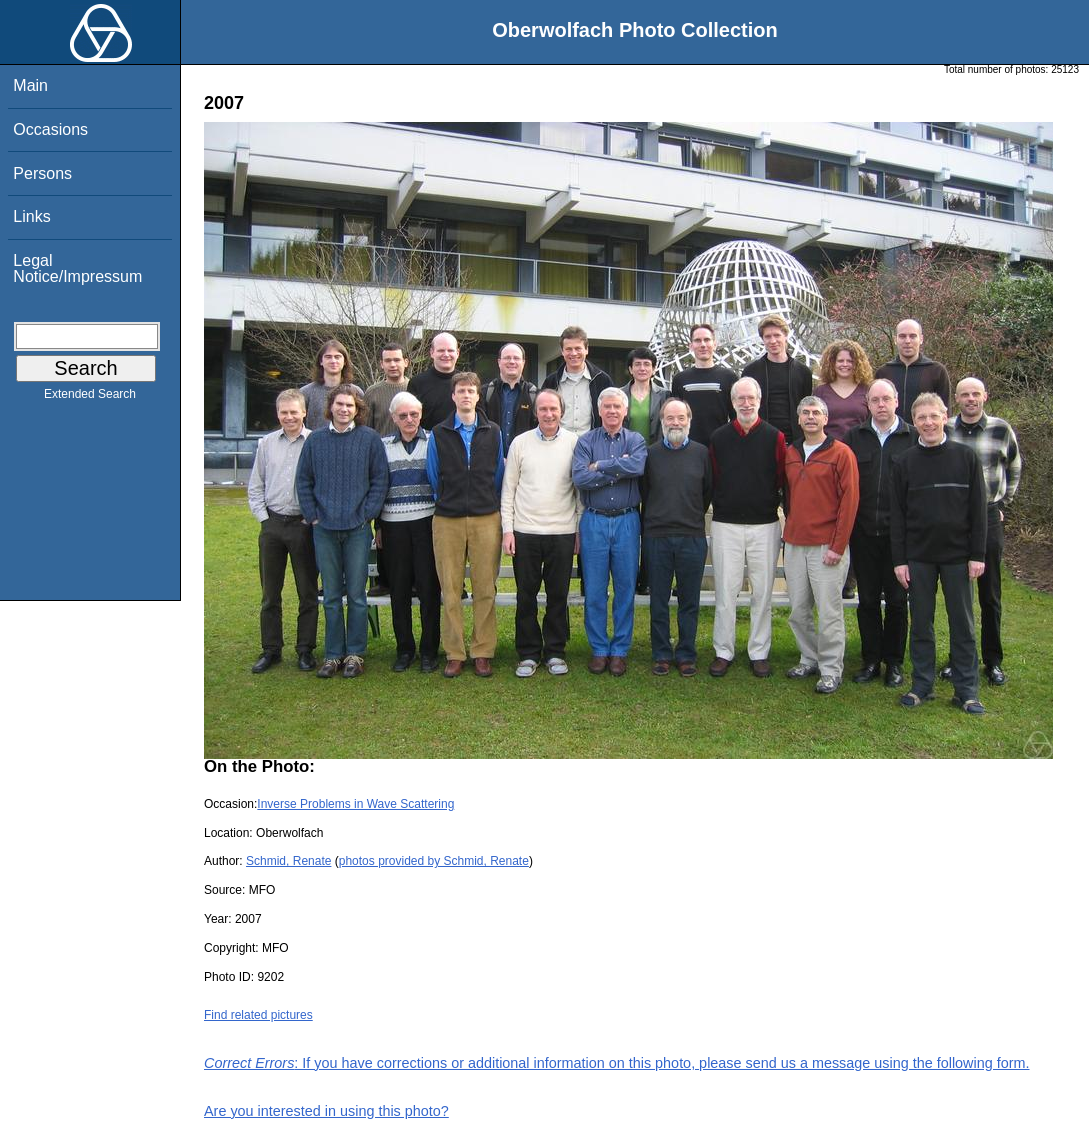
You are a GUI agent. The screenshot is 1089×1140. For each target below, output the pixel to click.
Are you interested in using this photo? (326, 1111)
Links (31, 216)
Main (30, 85)
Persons (42, 173)
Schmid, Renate (288, 861)
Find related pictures (258, 1015)
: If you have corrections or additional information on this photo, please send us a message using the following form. (617, 1063)
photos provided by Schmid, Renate (434, 861)
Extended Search (90, 398)
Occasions (50, 129)
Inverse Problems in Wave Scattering (355, 804)
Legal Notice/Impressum (77, 268)
